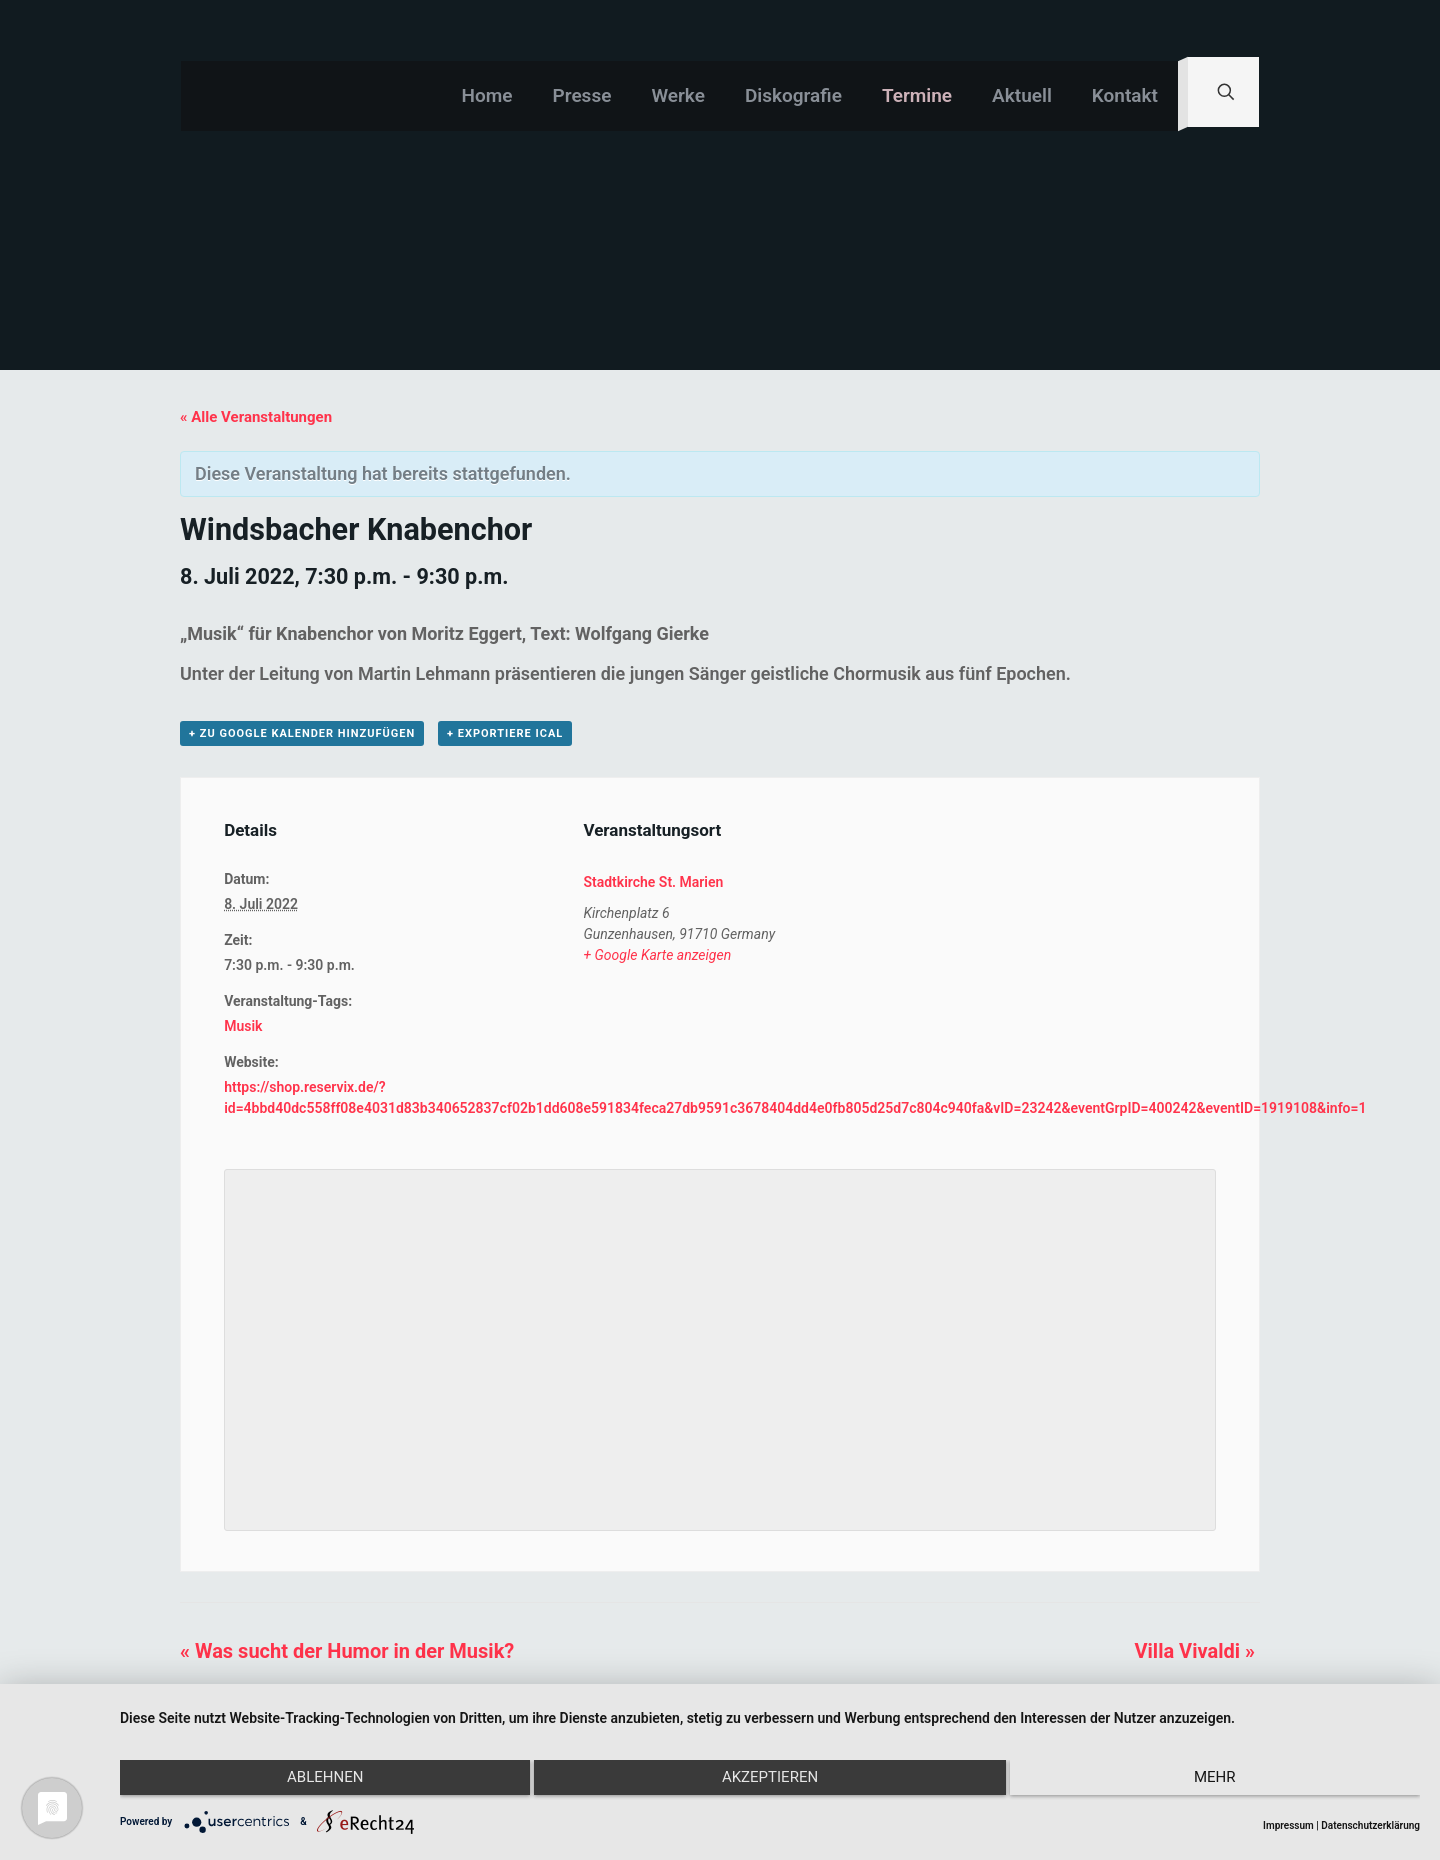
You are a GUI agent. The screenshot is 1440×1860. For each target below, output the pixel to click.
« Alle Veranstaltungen (256, 417)
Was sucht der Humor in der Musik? (347, 1651)
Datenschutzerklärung (1370, 1825)
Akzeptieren (770, 1783)
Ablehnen (314, 1783)
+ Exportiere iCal (505, 733)
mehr (1226, 1783)
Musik (243, 1026)
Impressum (1288, 1825)
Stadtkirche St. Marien (653, 882)
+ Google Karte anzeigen (657, 955)
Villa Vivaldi (1194, 1651)
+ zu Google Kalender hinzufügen (302, 733)
